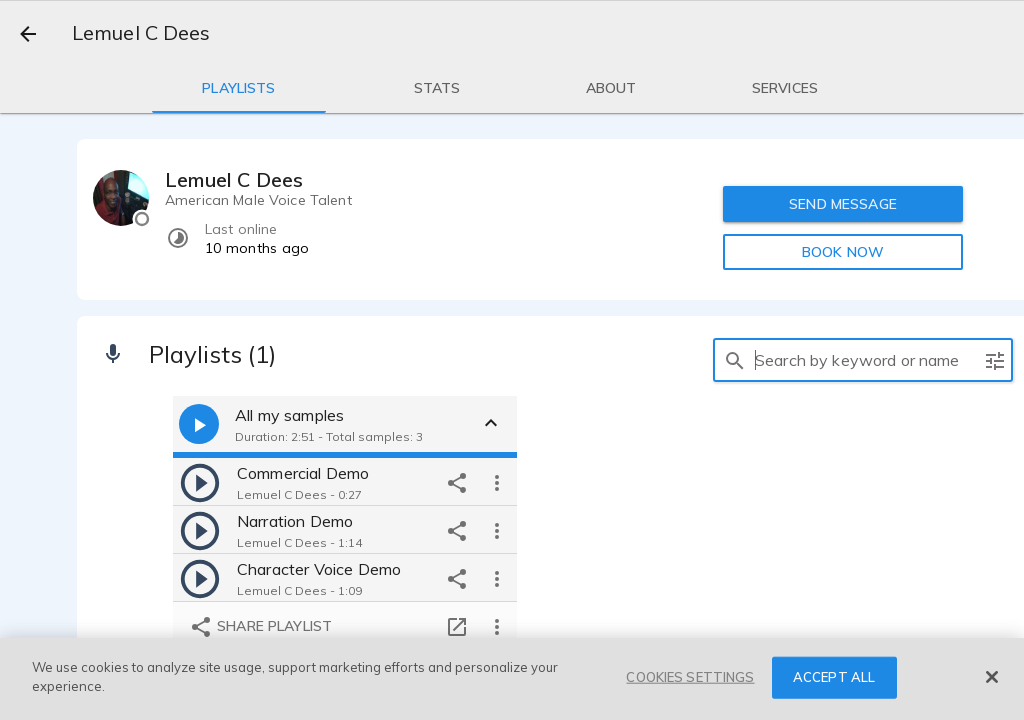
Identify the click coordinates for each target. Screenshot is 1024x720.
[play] (200, 482)
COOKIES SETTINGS (690, 677)
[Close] (992, 677)
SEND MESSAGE (843, 204)
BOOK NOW (843, 252)
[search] (735, 360)
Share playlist (260, 627)
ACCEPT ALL (834, 677)
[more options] (497, 482)
